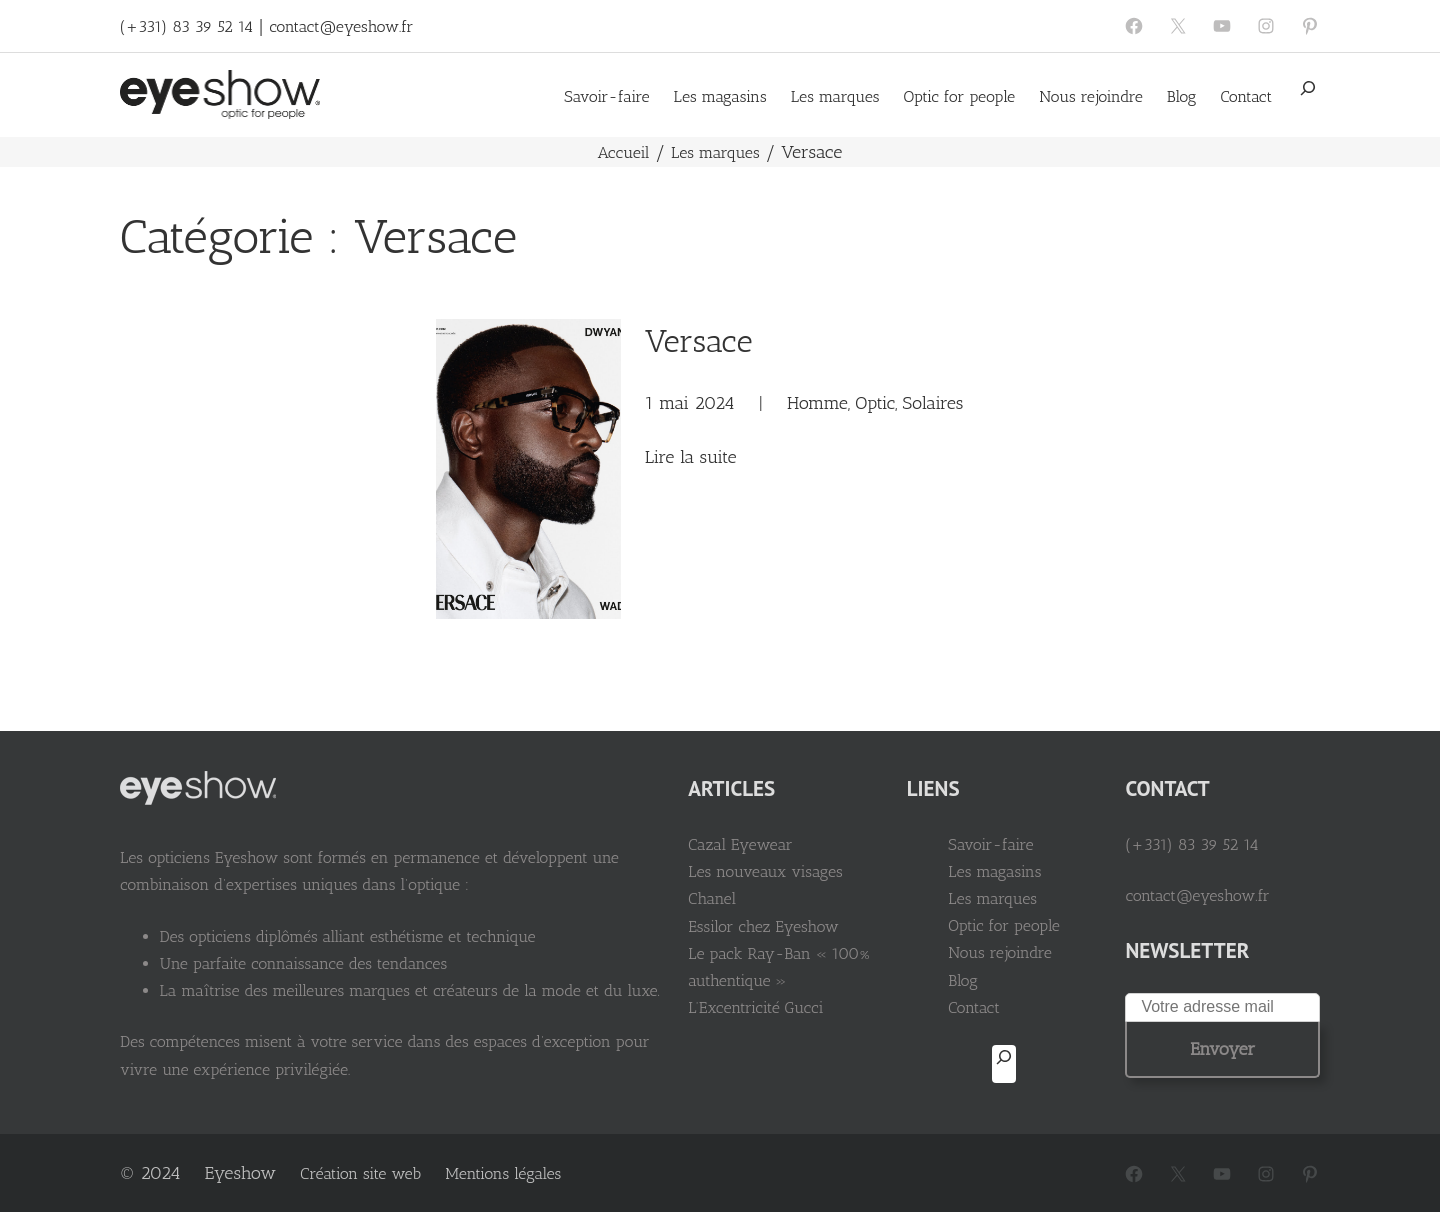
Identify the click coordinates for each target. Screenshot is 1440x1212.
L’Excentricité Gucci (775, 1006)
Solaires (929, 402)
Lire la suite (687, 457)
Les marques (715, 151)
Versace (695, 340)
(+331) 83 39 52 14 (186, 26)
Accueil (624, 151)
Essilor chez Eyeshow (783, 925)
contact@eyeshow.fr (341, 26)
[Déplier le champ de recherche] (1308, 95)
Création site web (360, 1173)
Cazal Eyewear (760, 843)
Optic (872, 402)
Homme (814, 402)
